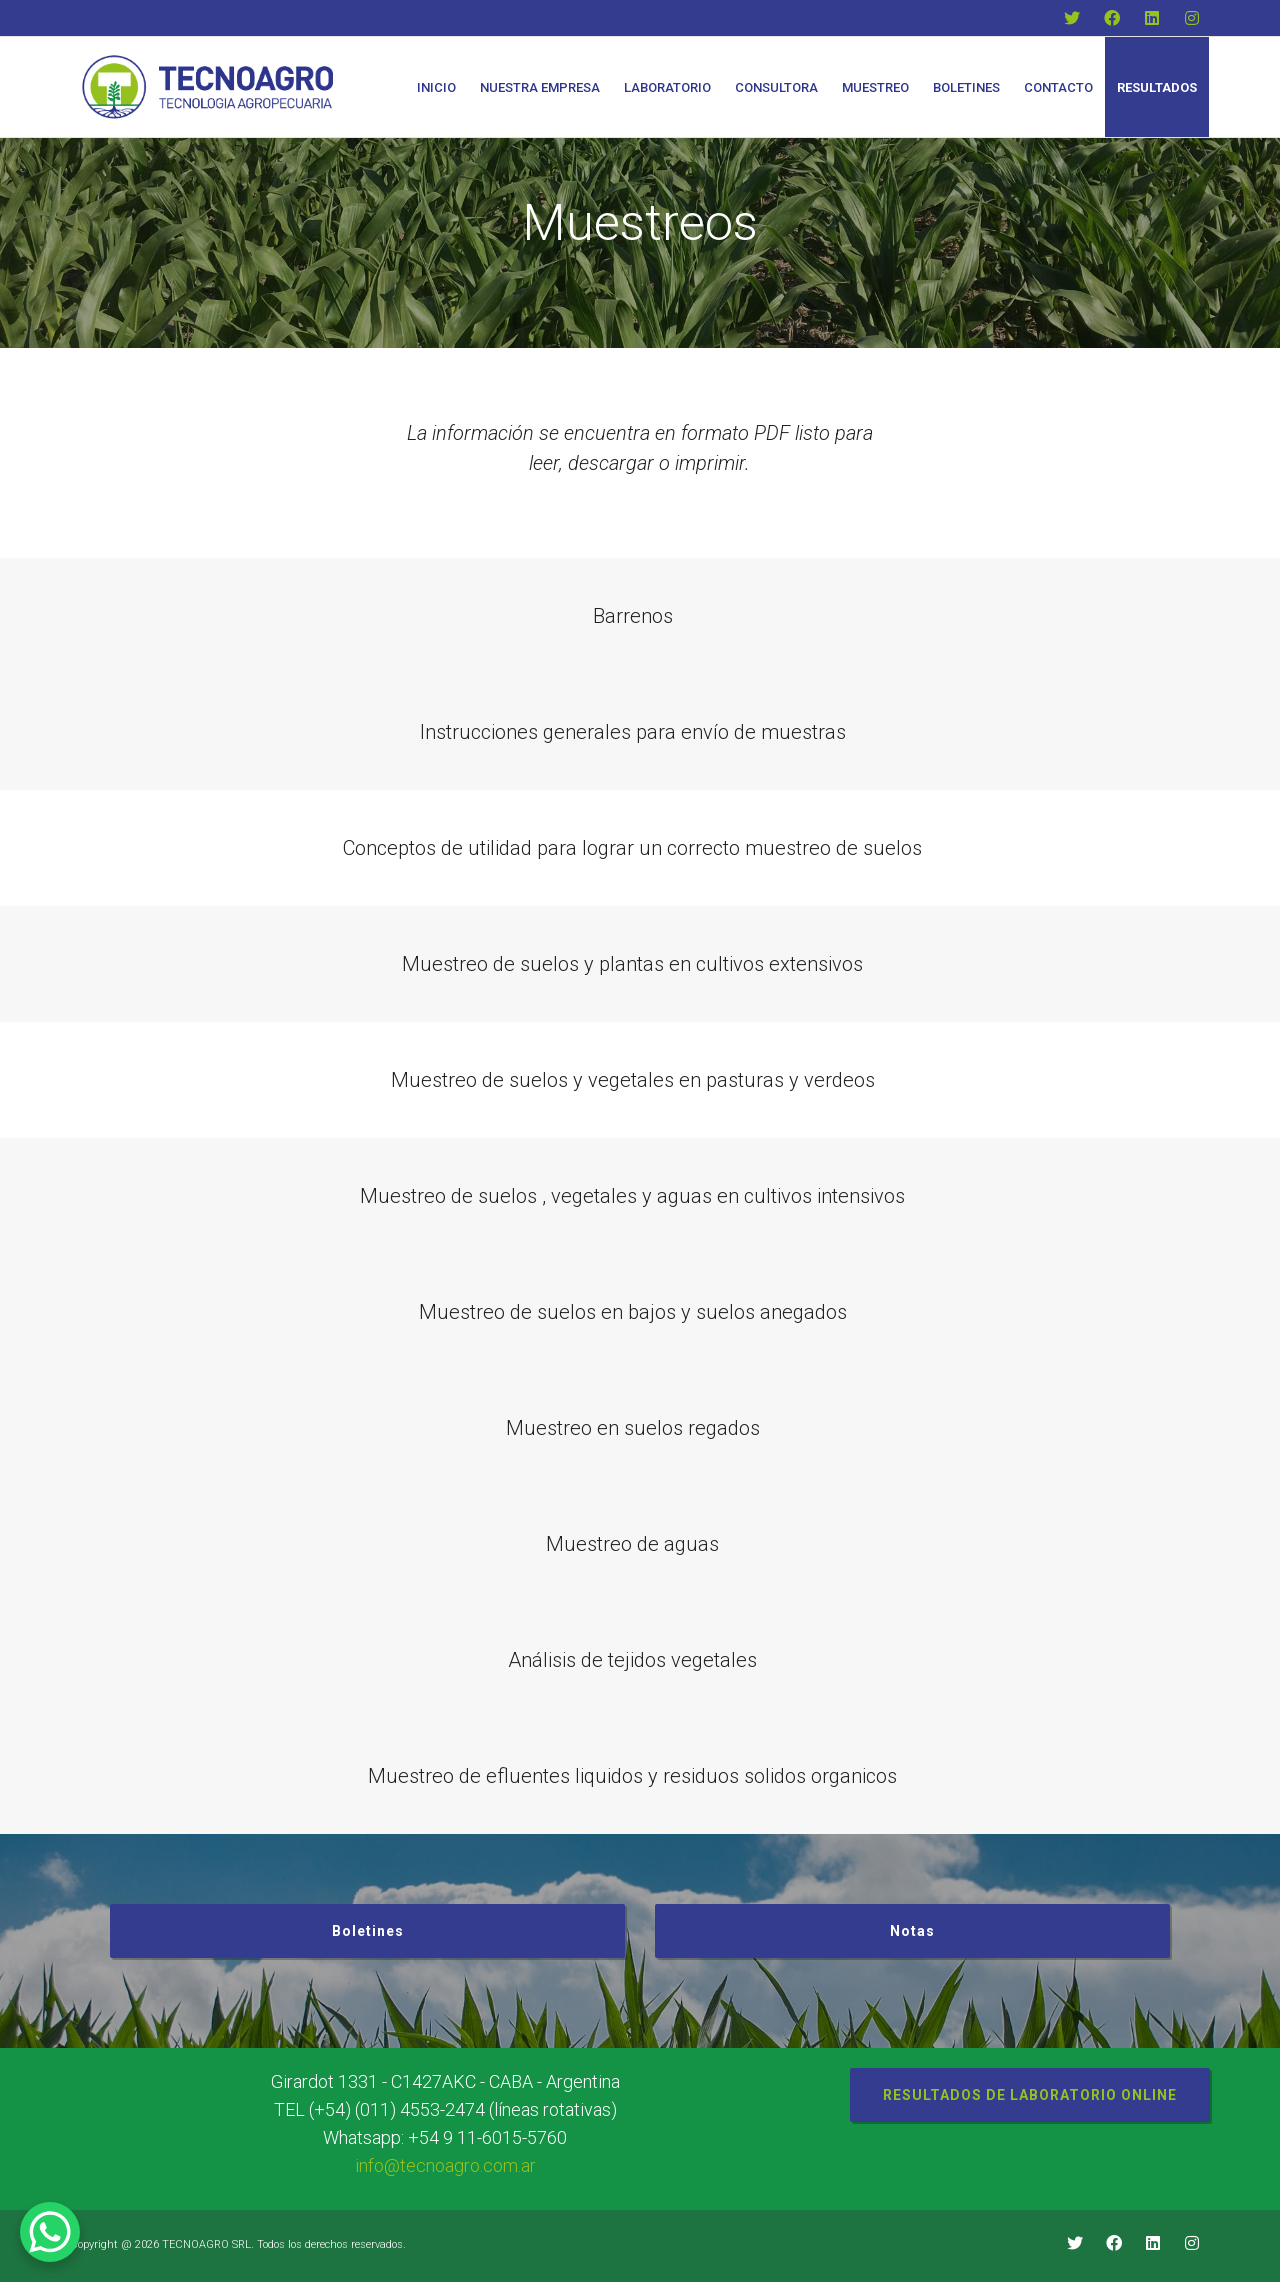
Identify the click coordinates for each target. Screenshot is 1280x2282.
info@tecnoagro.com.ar (445, 2165)
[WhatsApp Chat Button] (50, 2232)
